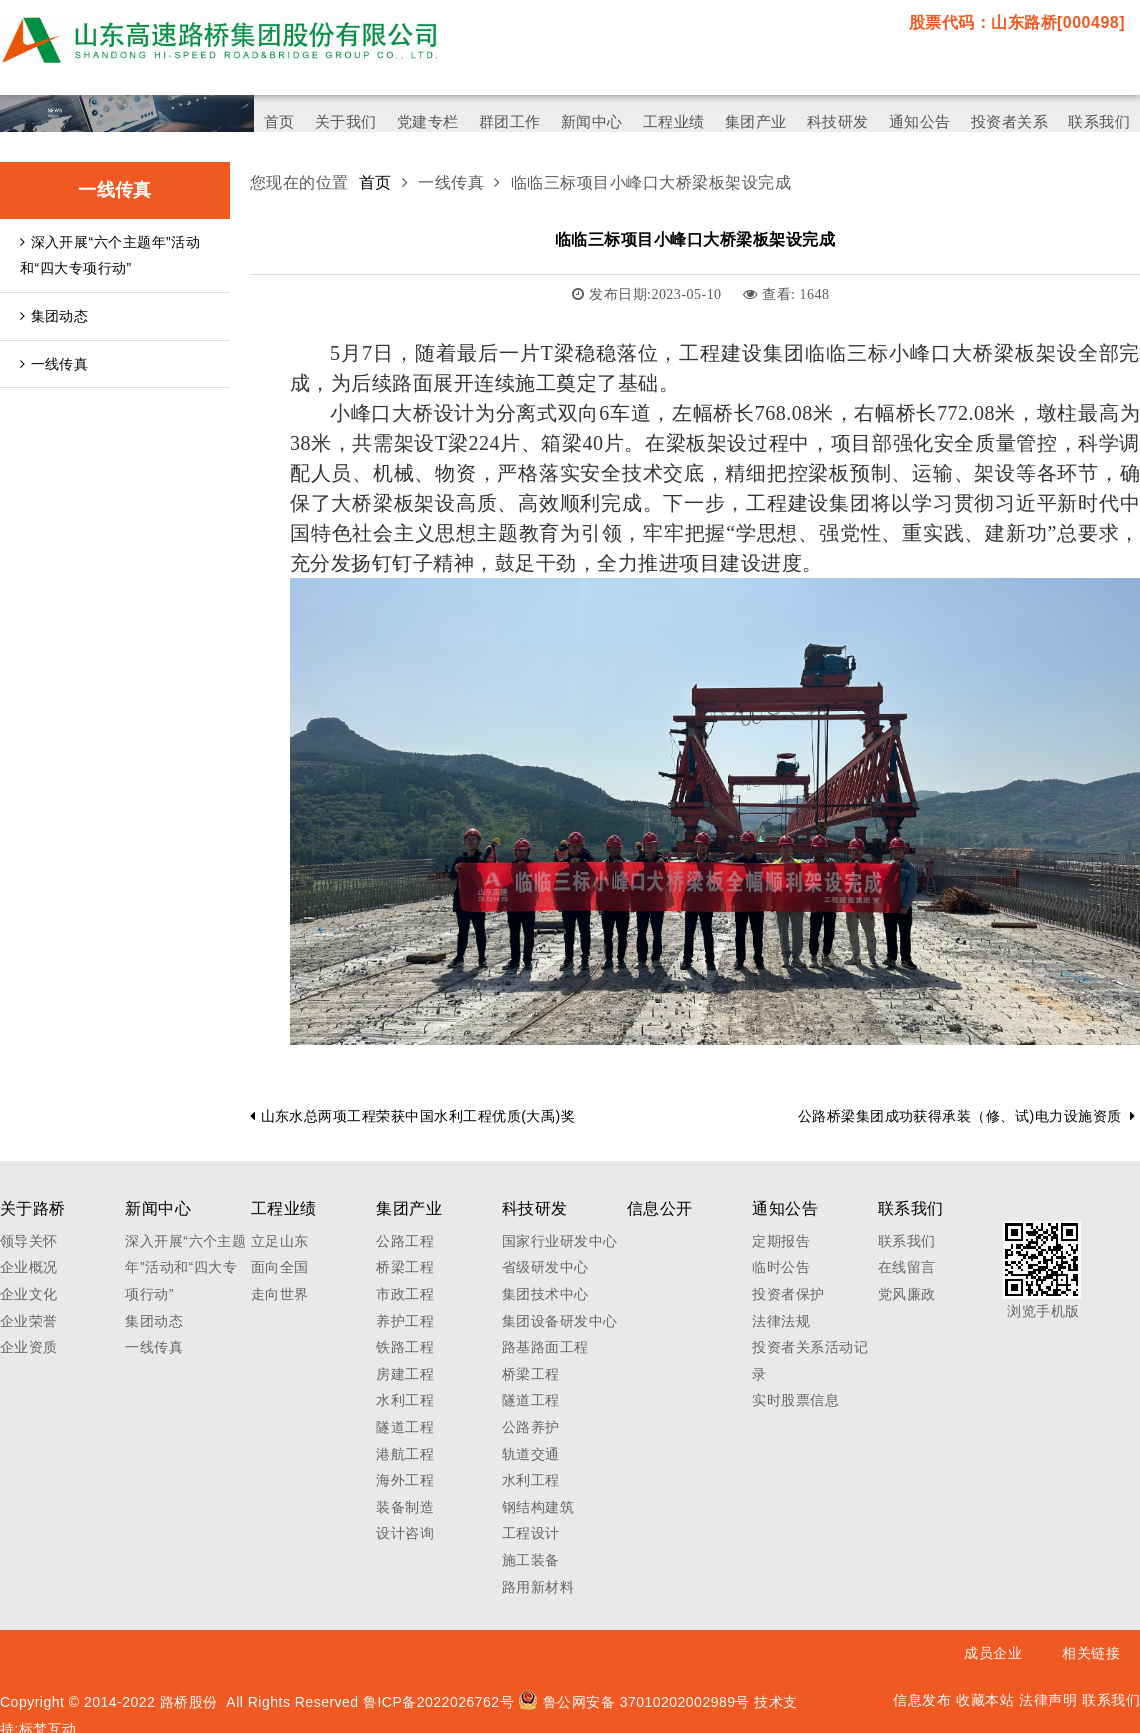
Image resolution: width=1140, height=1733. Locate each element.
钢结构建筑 (538, 1507)
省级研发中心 (545, 1267)
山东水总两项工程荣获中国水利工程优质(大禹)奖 (412, 1116)
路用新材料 (538, 1587)
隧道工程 (405, 1427)
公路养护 (531, 1427)
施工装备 (531, 1560)
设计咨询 (405, 1533)
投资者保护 (788, 1294)
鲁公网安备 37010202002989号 (634, 1702)
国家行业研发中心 (560, 1241)
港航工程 (405, 1454)
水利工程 (405, 1400)
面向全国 (280, 1267)
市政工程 (405, 1294)
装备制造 (405, 1507)
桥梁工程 (405, 1267)
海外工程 (405, 1480)
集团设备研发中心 (560, 1321)
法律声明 (1048, 1700)
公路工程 (405, 1241)
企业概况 (29, 1267)
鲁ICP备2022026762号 (438, 1702)
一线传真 (54, 364)
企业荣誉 (29, 1321)
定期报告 (781, 1241)
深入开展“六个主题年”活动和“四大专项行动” (110, 255)
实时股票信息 (795, 1400)
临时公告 (781, 1267)
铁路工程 (405, 1347)
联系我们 (907, 1241)
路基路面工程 (545, 1347)
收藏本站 (985, 1700)
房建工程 (405, 1374)
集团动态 (54, 316)
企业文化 (29, 1294)
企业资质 (29, 1347)
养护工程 (405, 1321)
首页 (375, 182)
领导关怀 (29, 1241)
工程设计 (531, 1533)
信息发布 (922, 1700)
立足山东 (280, 1241)
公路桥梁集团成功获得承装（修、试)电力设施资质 (966, 1116)
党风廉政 (907, 1294)
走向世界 (280, 1294)
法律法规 (781, 1321)
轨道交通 (531, 1454)
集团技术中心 (545, 1294)
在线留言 (907, 1267)
